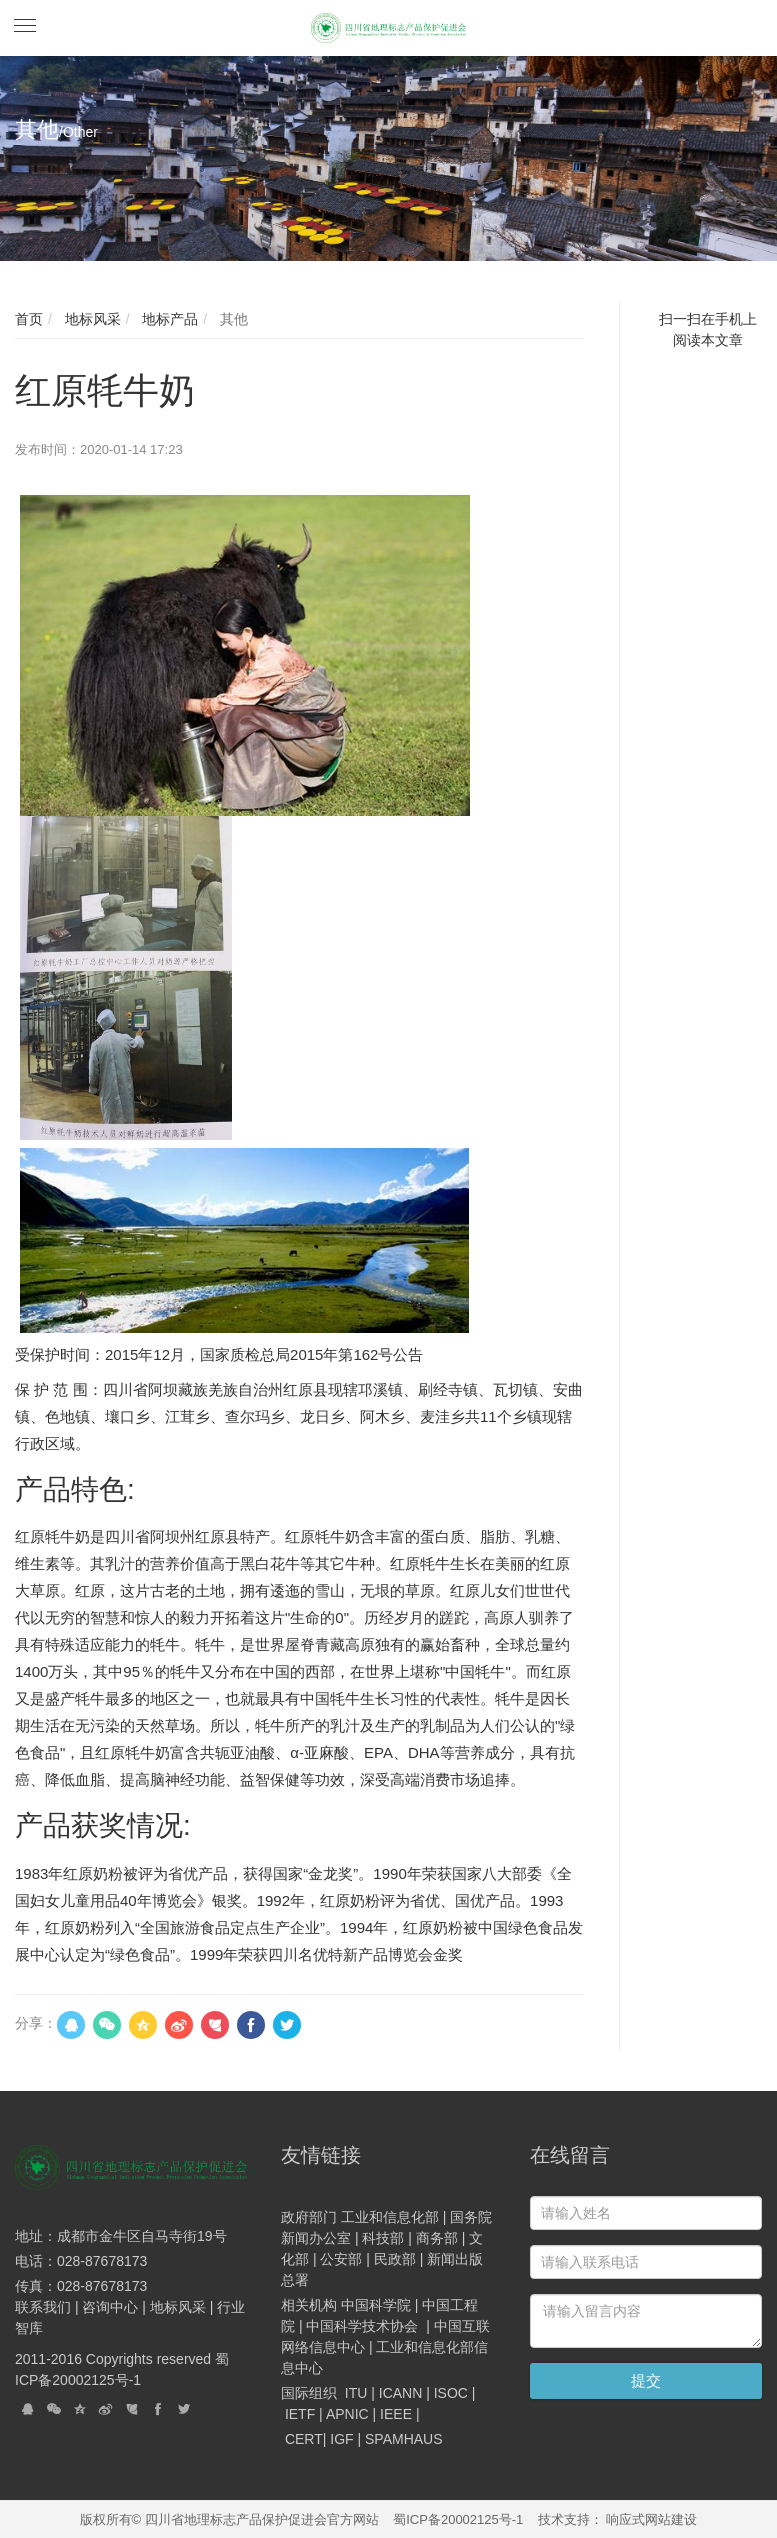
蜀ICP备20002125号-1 (458, 2519)
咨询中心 (112, 2307)
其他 (232, 319)
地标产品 (168, 319)
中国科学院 (376, 2305)
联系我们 (45, 2307)
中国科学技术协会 (362, 2326)
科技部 (383, 2238)
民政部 (395, 2259)
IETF (300, 2414)
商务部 (437, 2238)
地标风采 (91, 319)
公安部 (341, 2259)
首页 (29, 319)
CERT (304, 2439)
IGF (341, 2439)
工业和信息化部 (390, 2217)
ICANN (401, 2393)
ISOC (451, 2393)
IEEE (396, 2414)
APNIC (347, 2414)
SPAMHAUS (404, 2439)
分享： (36, 2023)
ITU (356, 2393)
